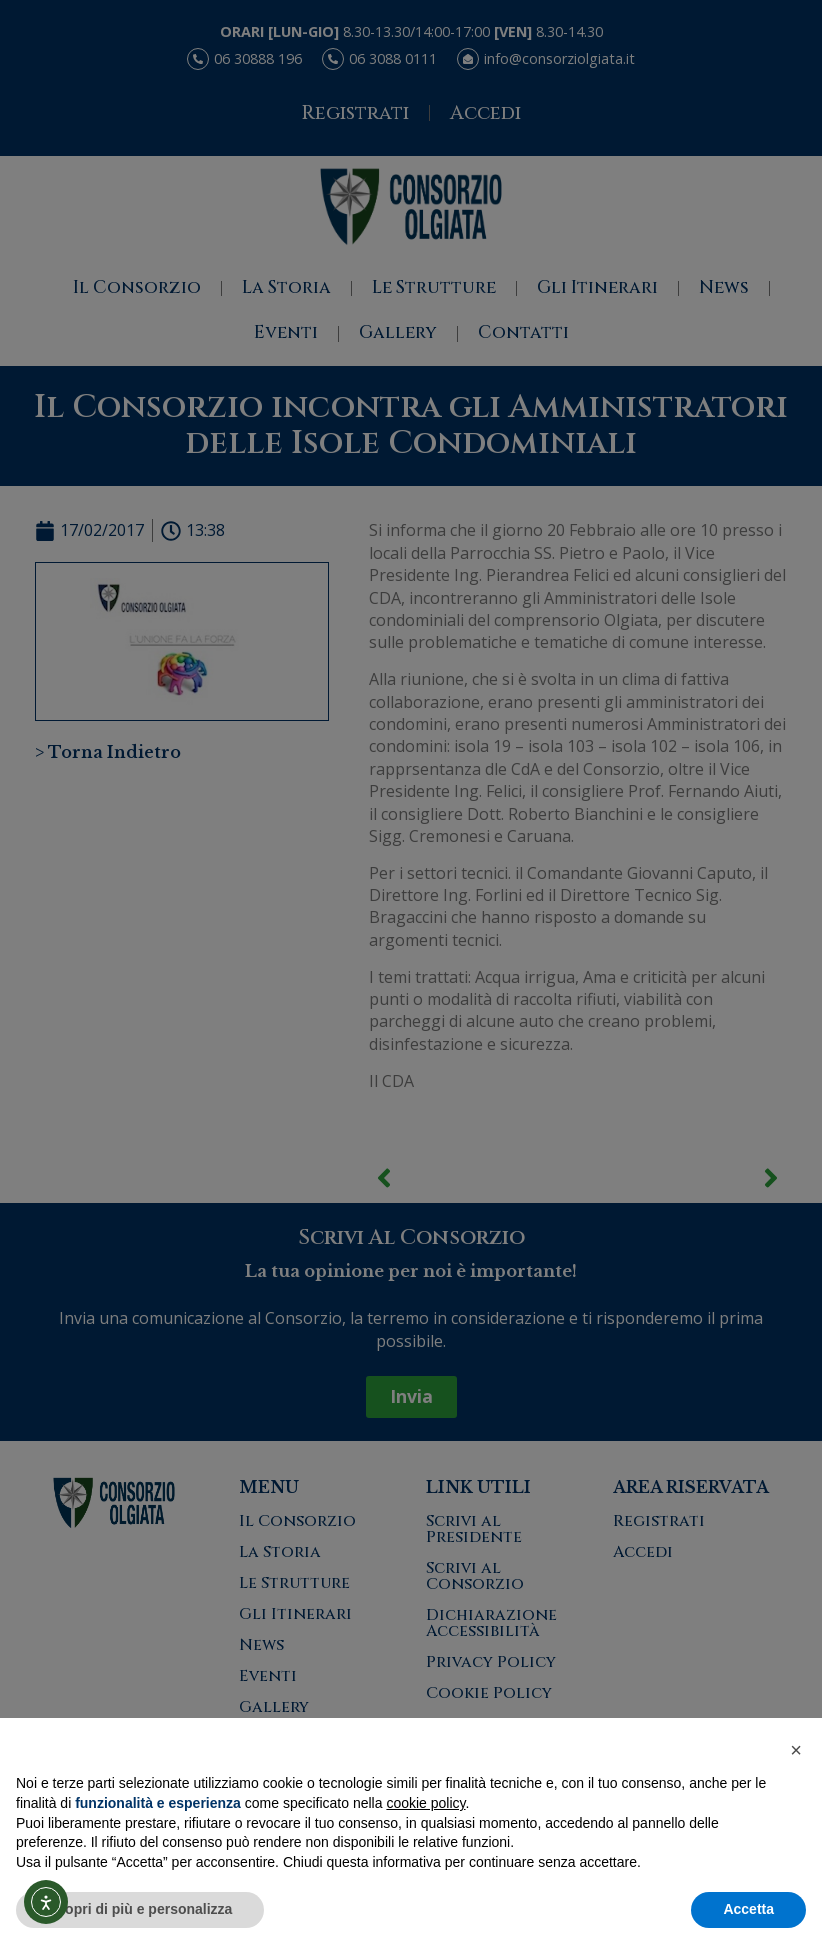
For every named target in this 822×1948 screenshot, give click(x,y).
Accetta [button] (748, 1909)
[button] (796, 1750)
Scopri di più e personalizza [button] (140, 1909)
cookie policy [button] (425, 1803)
